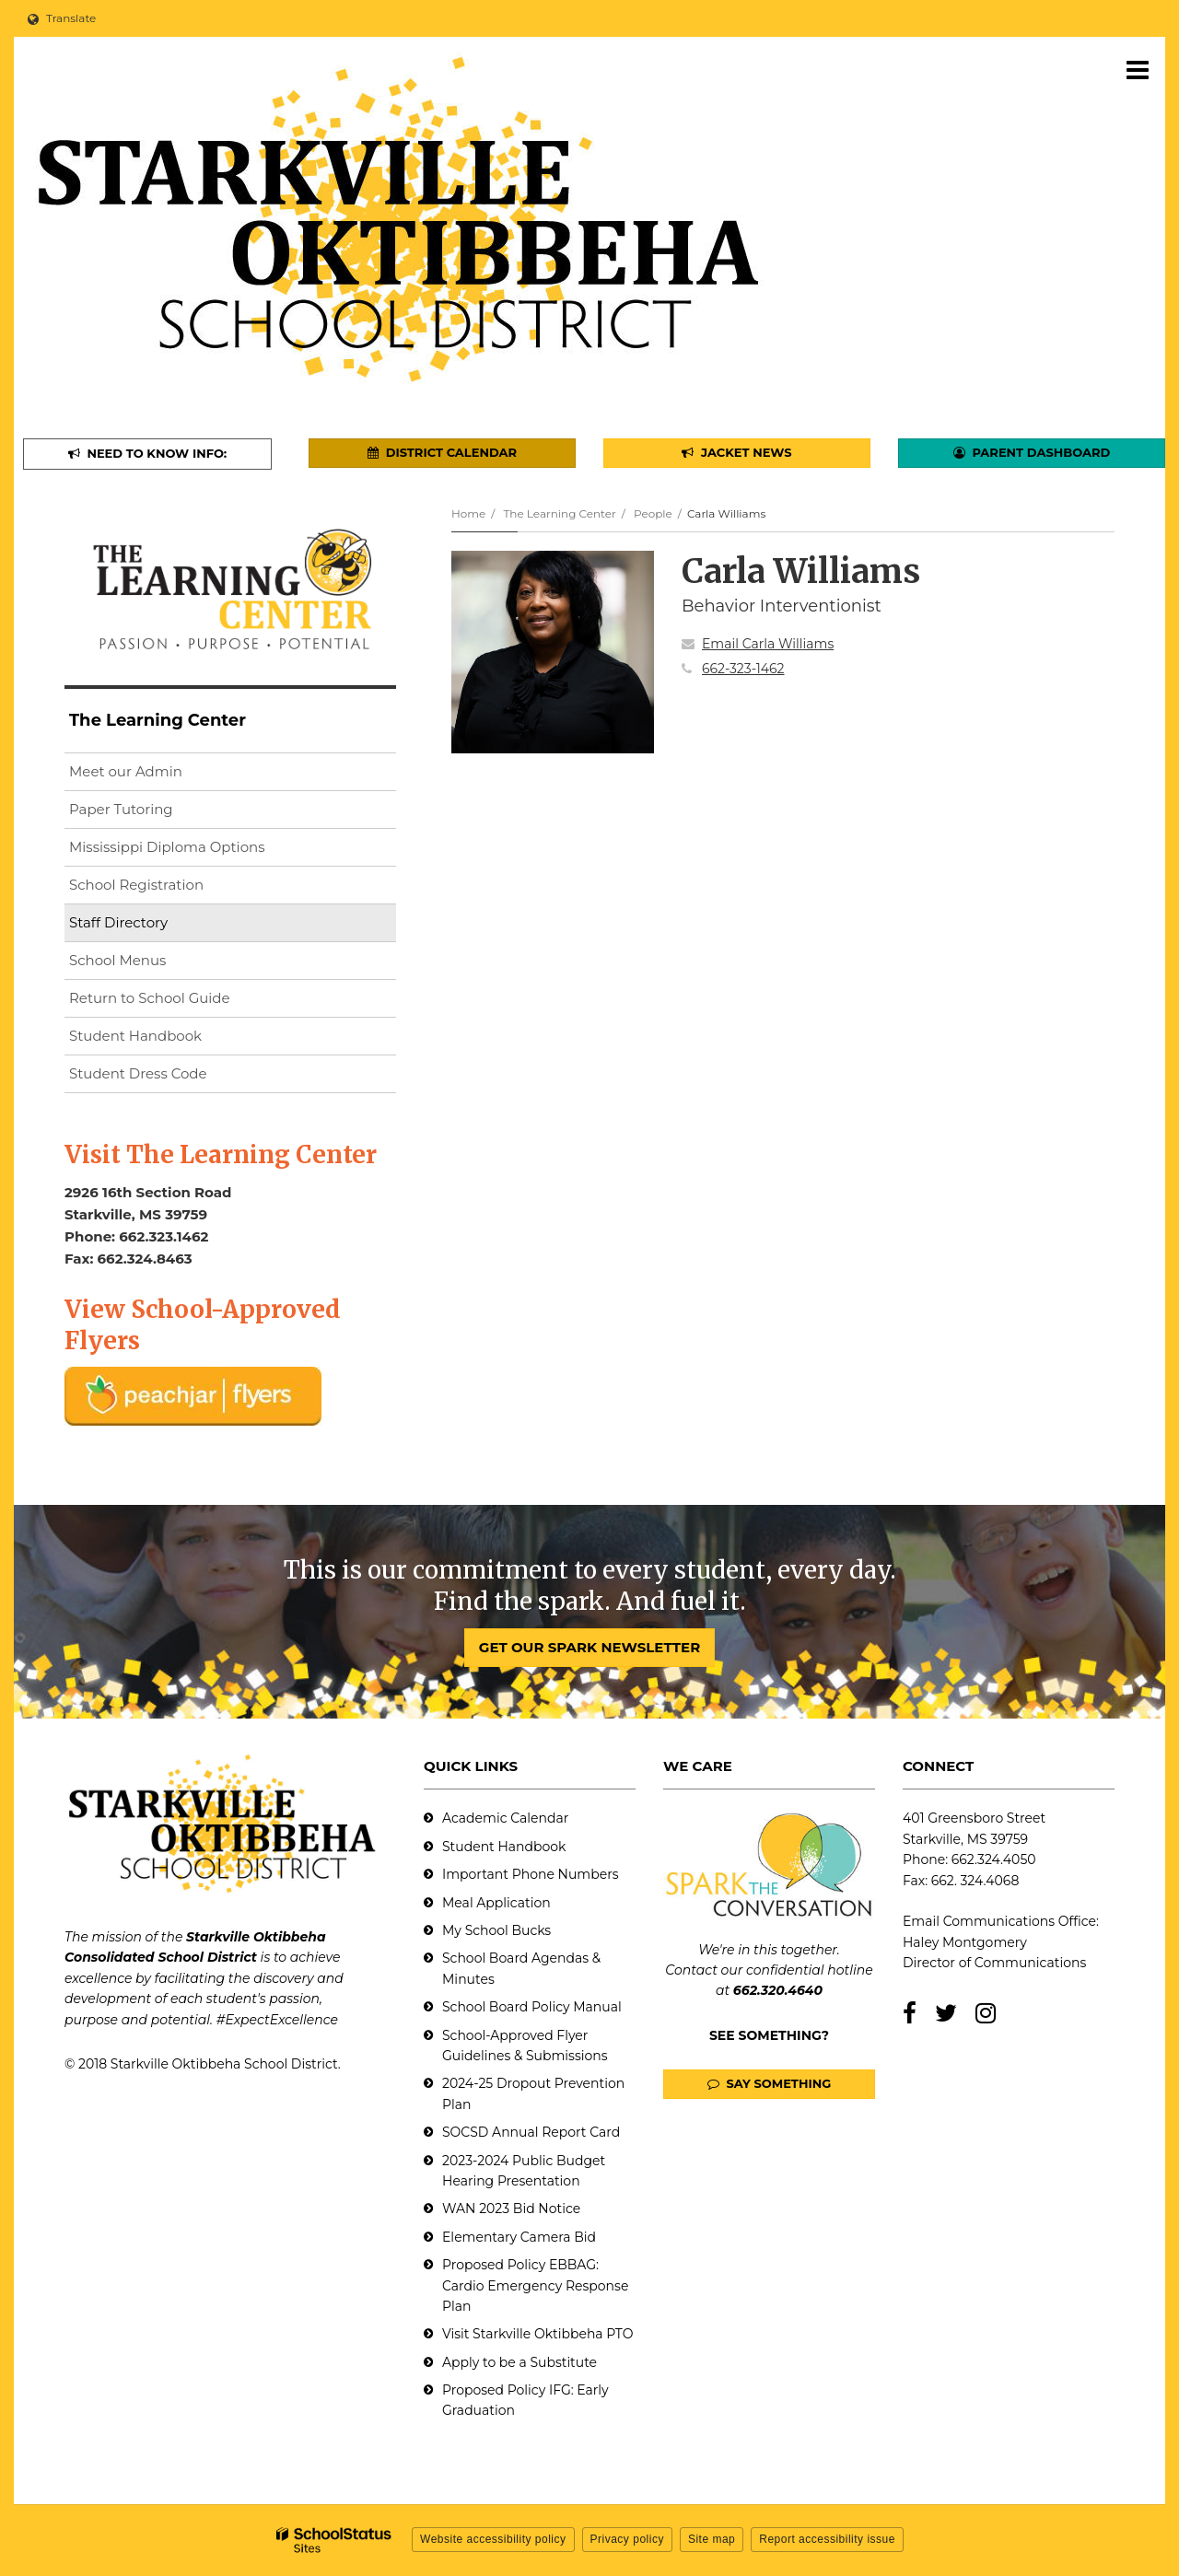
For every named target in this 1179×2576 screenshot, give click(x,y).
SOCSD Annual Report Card (531, 2132)
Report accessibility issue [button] (827, 2539)
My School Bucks (496, 1930)
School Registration (136, 884)
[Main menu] (1137, 69)
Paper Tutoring (121, 809)
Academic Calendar (505, 1818)
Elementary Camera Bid (519, 2237)
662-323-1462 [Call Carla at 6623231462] (743, 668)
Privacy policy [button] (627, 2539)
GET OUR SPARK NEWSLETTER (589, 1647)
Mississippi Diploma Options (167, 847)
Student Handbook (135, 1035)
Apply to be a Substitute (519, 2362)
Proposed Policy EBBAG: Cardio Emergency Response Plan (535, 2285)
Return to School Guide (149, 998)
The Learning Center (559, 513)
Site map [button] (711, 2539)
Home (468, 513)
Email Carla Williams (768, 643)
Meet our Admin (125, 771)
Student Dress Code (138, 1073)
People (653, 513)
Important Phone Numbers (530, 1874)
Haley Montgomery (965, 1942)
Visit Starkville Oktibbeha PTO (537, 2333)
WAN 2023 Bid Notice (511, 2208)
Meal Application (496, 1902)
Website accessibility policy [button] (493, 2539)
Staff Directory (118, 922)
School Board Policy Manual (532, 2007)
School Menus (117, 960)
